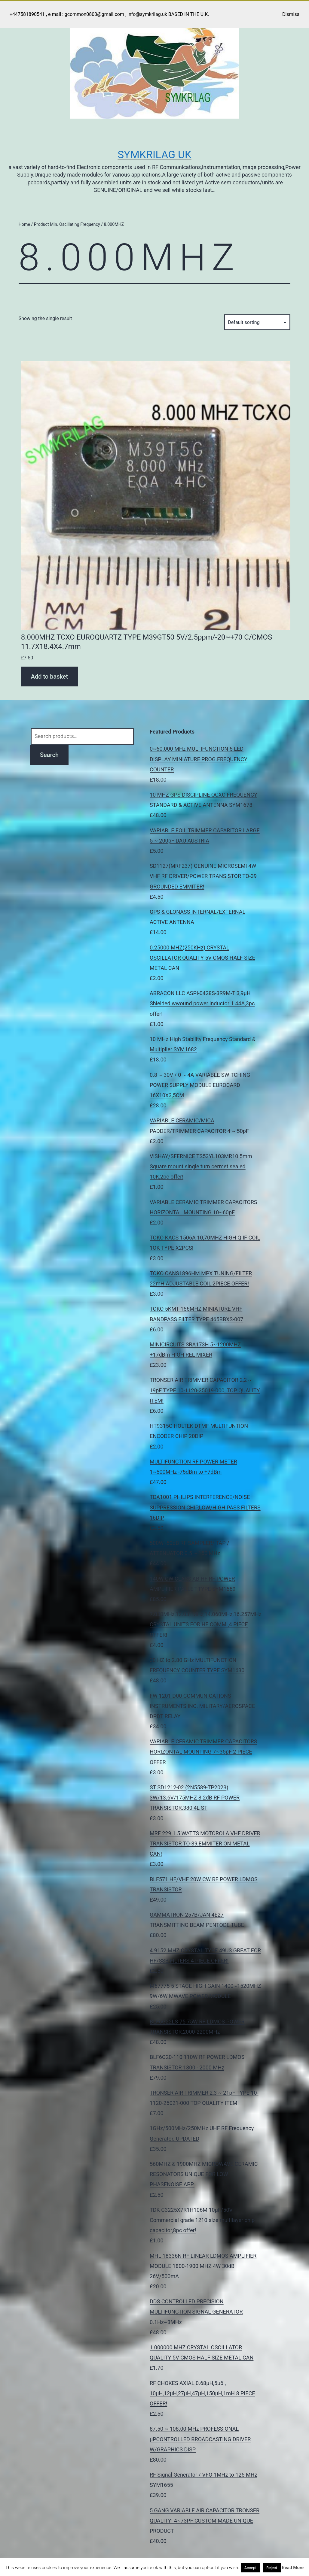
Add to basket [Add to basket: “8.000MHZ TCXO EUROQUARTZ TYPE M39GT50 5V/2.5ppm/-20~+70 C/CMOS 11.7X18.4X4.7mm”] (49, 676)
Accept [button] (250, 2567)
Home (24, 224)
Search (49, 754)
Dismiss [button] (290, 14)
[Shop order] (257, 322)
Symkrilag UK (154, 154)
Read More (293, 2567)
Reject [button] (271, 2567)
